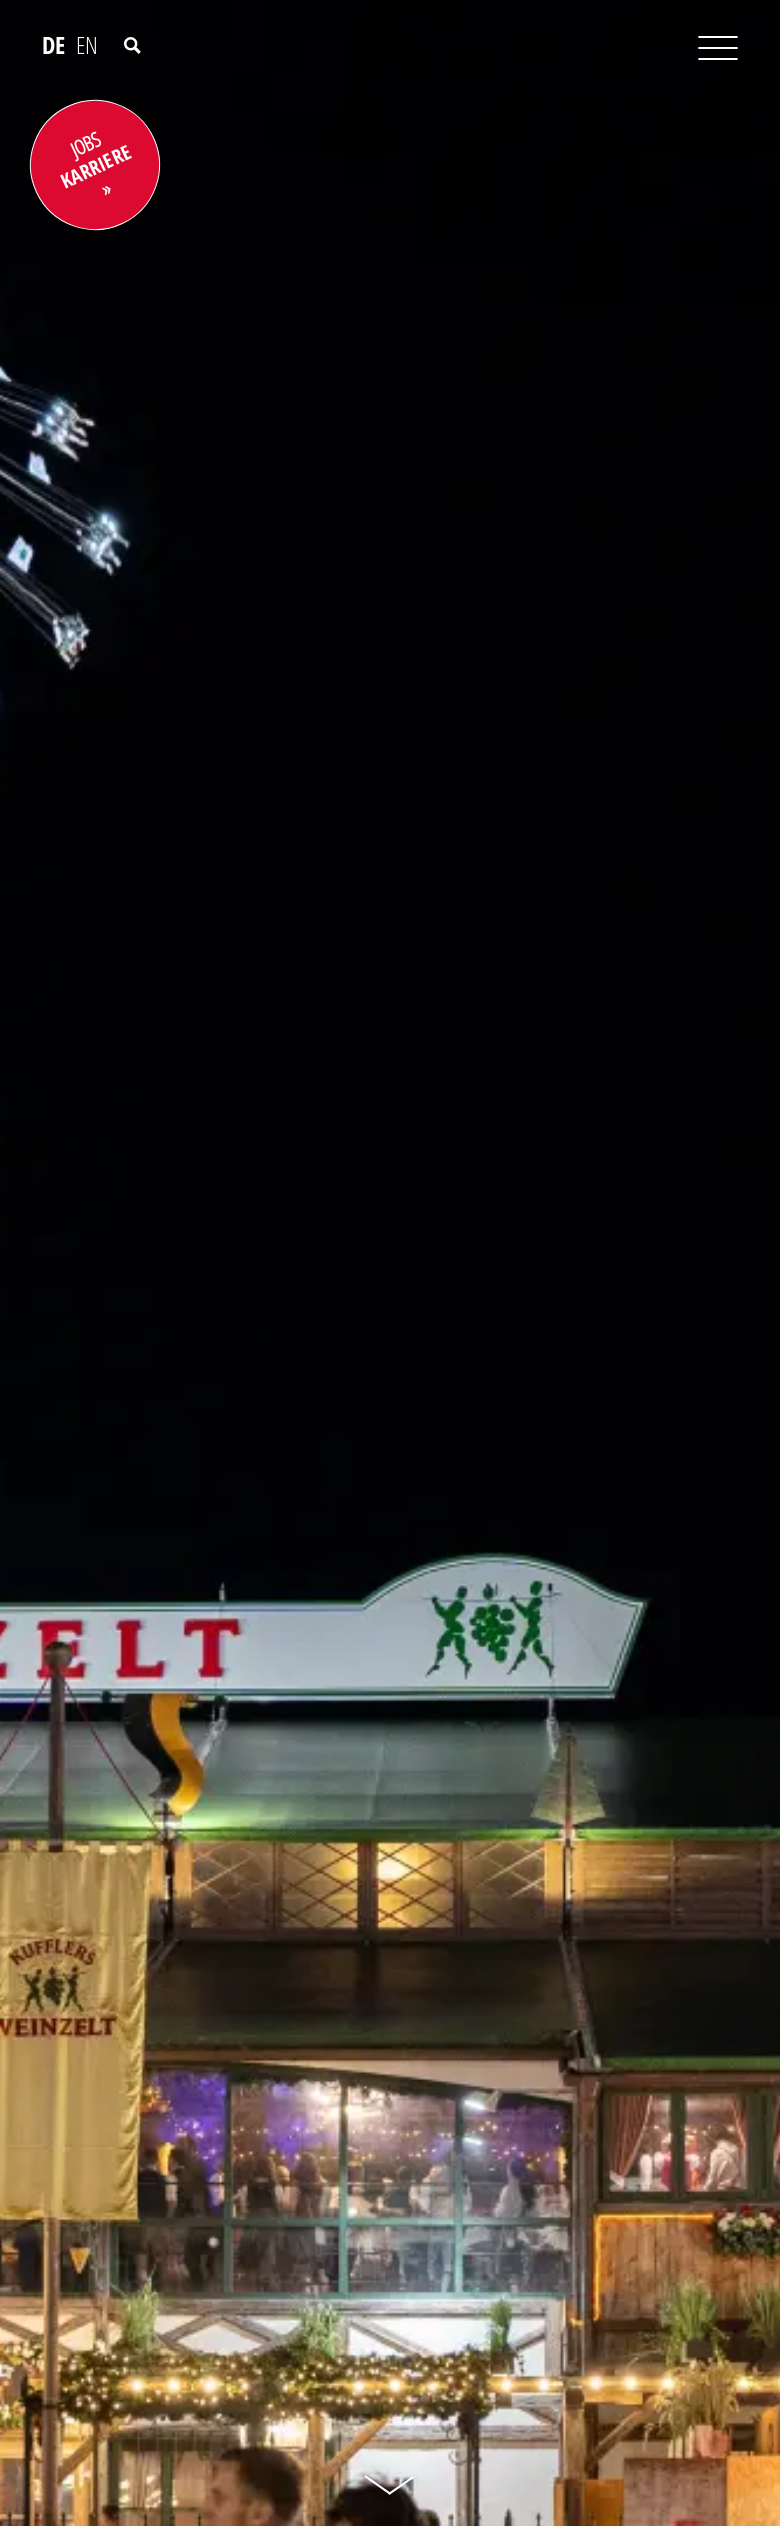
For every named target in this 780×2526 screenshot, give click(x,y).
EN (87, 45)
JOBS (95, 160)
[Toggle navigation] (703, 49)
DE (53, 45)
